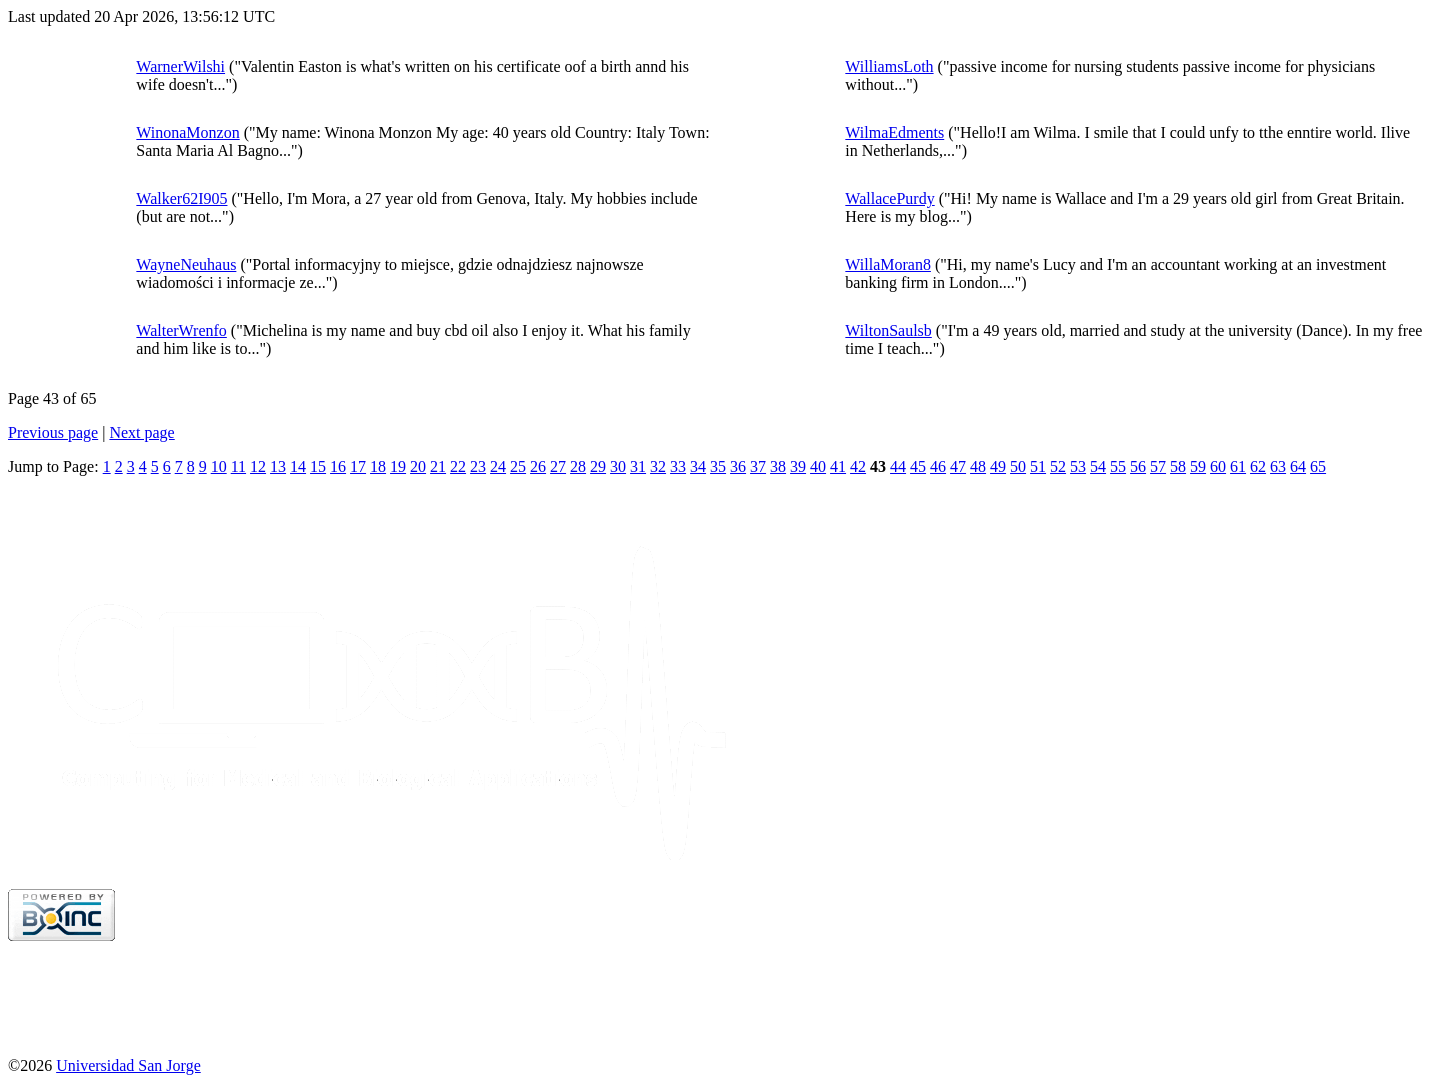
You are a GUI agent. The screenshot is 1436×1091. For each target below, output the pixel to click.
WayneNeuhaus (186, 264)
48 (978, 466)
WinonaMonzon (187, 132)
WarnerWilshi (180, 66)
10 (219, 466)
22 (458, 466)
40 (818, 466)
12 (258, 466)
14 (298, 466)
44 (898, 466)
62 (1258, 466)
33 (678, 466)
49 (998, 466)
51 (1038, 466)
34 (698, 466)
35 (718, 466)
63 (1278, 466)
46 (938, 466)
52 (1058, 466)
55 (1118, 466)
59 (1198, 466)
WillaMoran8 (888, 264)
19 (398, 466)
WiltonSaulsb (888, 330)
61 (1238, 466)
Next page (141, 432)
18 (378, 466)
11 (238, 466)
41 (838, 466)
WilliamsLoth (889, 66)
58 (1178, 466)
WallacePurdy (889, 198)
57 (1158, 466)
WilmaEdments (894, 132)
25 (518, 466)
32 (658, 466)
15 (318, 466)
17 (358, 466)
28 (578, 466)
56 (1138, 466)
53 (1078, 466)
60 (1218, 466)
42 (858, 466)
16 (338, 466)
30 (618, 466)
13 (278, 466)
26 (538, 466)
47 (958, 466)
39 (798, 466)
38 (778, 466)
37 (758, 466)
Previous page (53, 432)
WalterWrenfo (181, 330)
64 (1298, 466)
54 (1098, 466)
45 (918, 466)
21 (438, 466)
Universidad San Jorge (128, 1065)
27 (558, 466)
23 (478, 466)
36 (738, 466)
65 (1318, 466)
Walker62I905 (181, 198)
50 (1018, 466)
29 (598, 466)
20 (418, 466)
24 (498, 466)
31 (638, 466)
